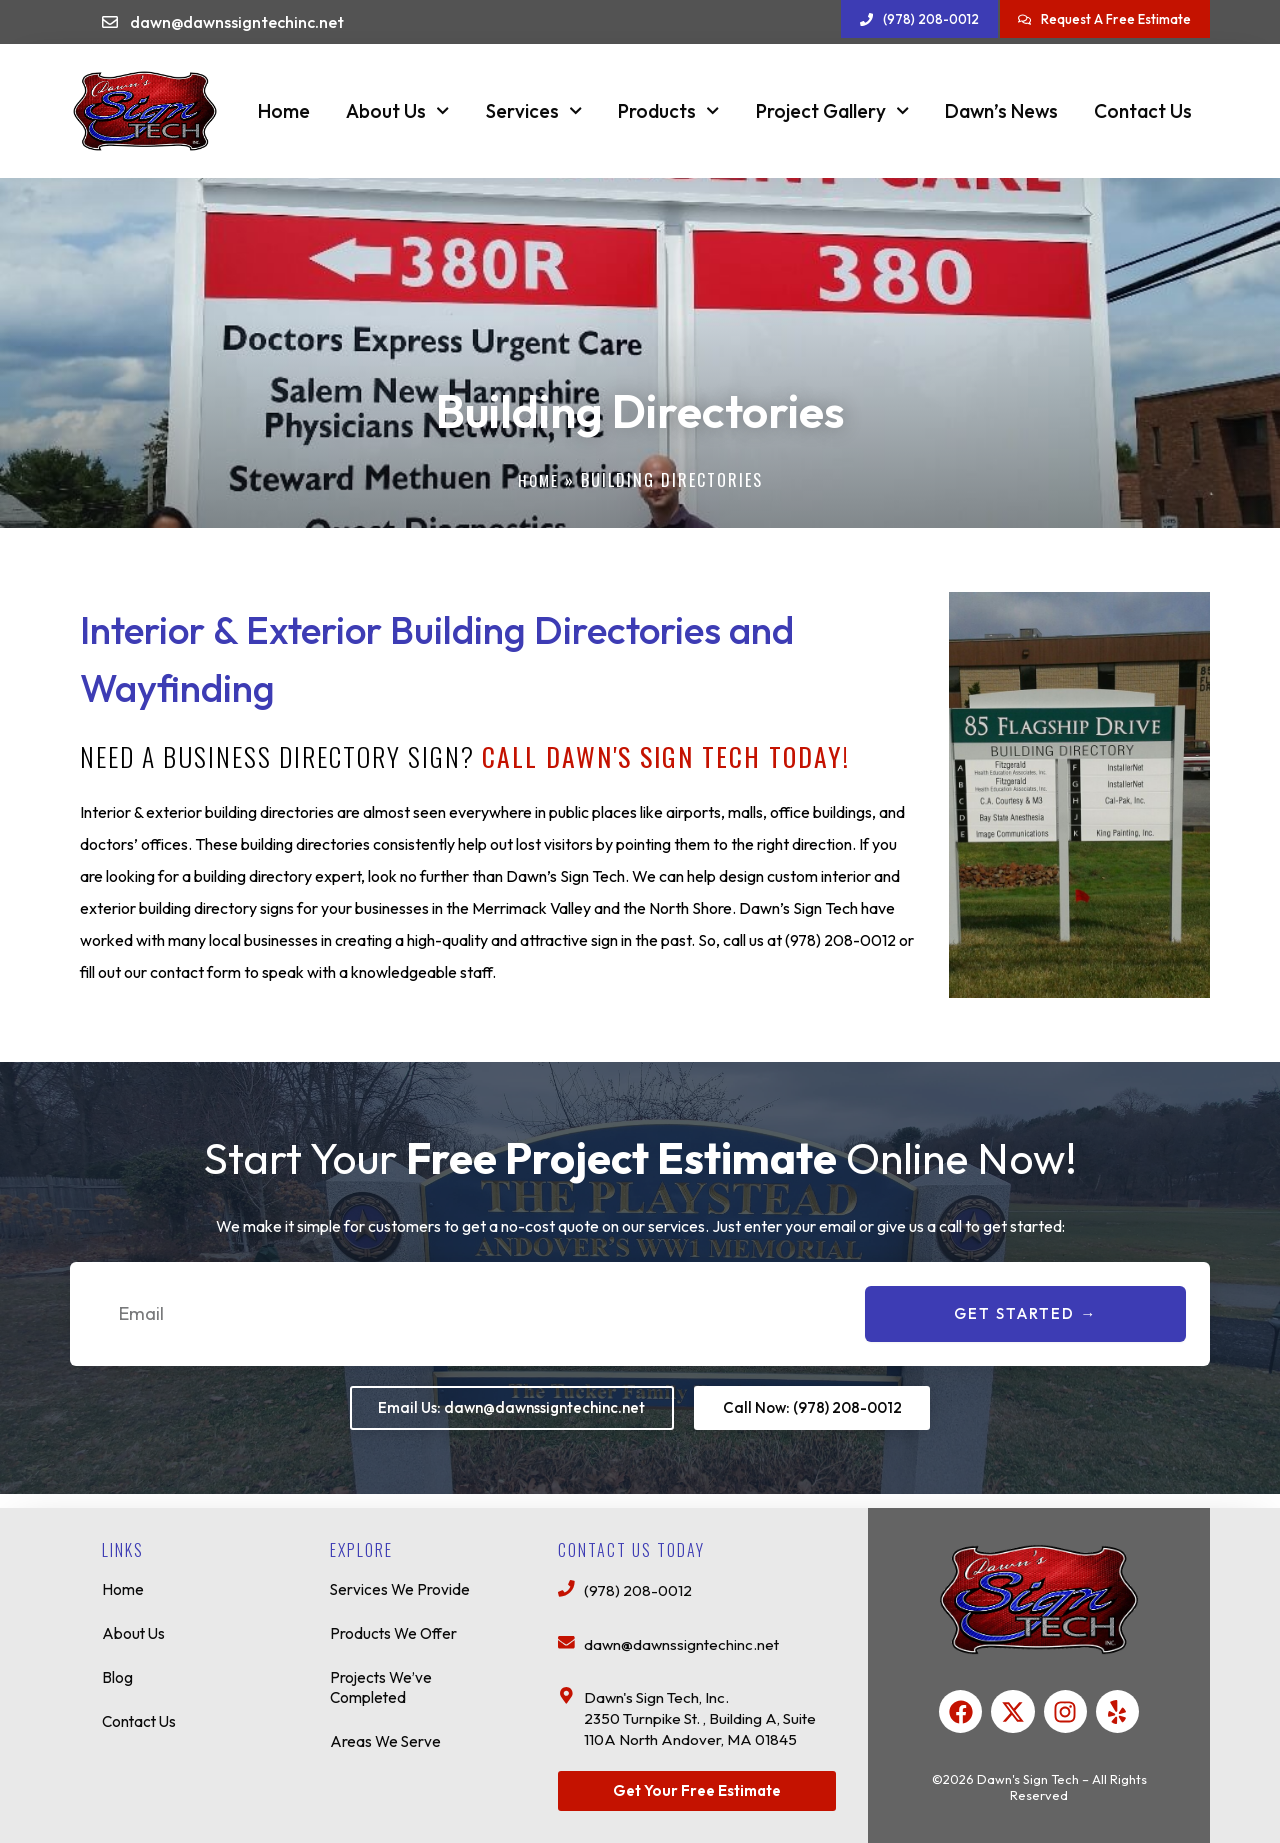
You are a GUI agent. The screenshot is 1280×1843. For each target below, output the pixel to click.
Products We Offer (395, 1625)
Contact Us (1143, 111)
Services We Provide (401, 1581)
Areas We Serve (386, 1733)
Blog (117, 1669)
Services (534, 110)
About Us (397, 110)
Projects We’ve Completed (383, 1679)
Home (284, 111)
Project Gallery (832, 110)
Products (668, 110)
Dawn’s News (1001, 111)
